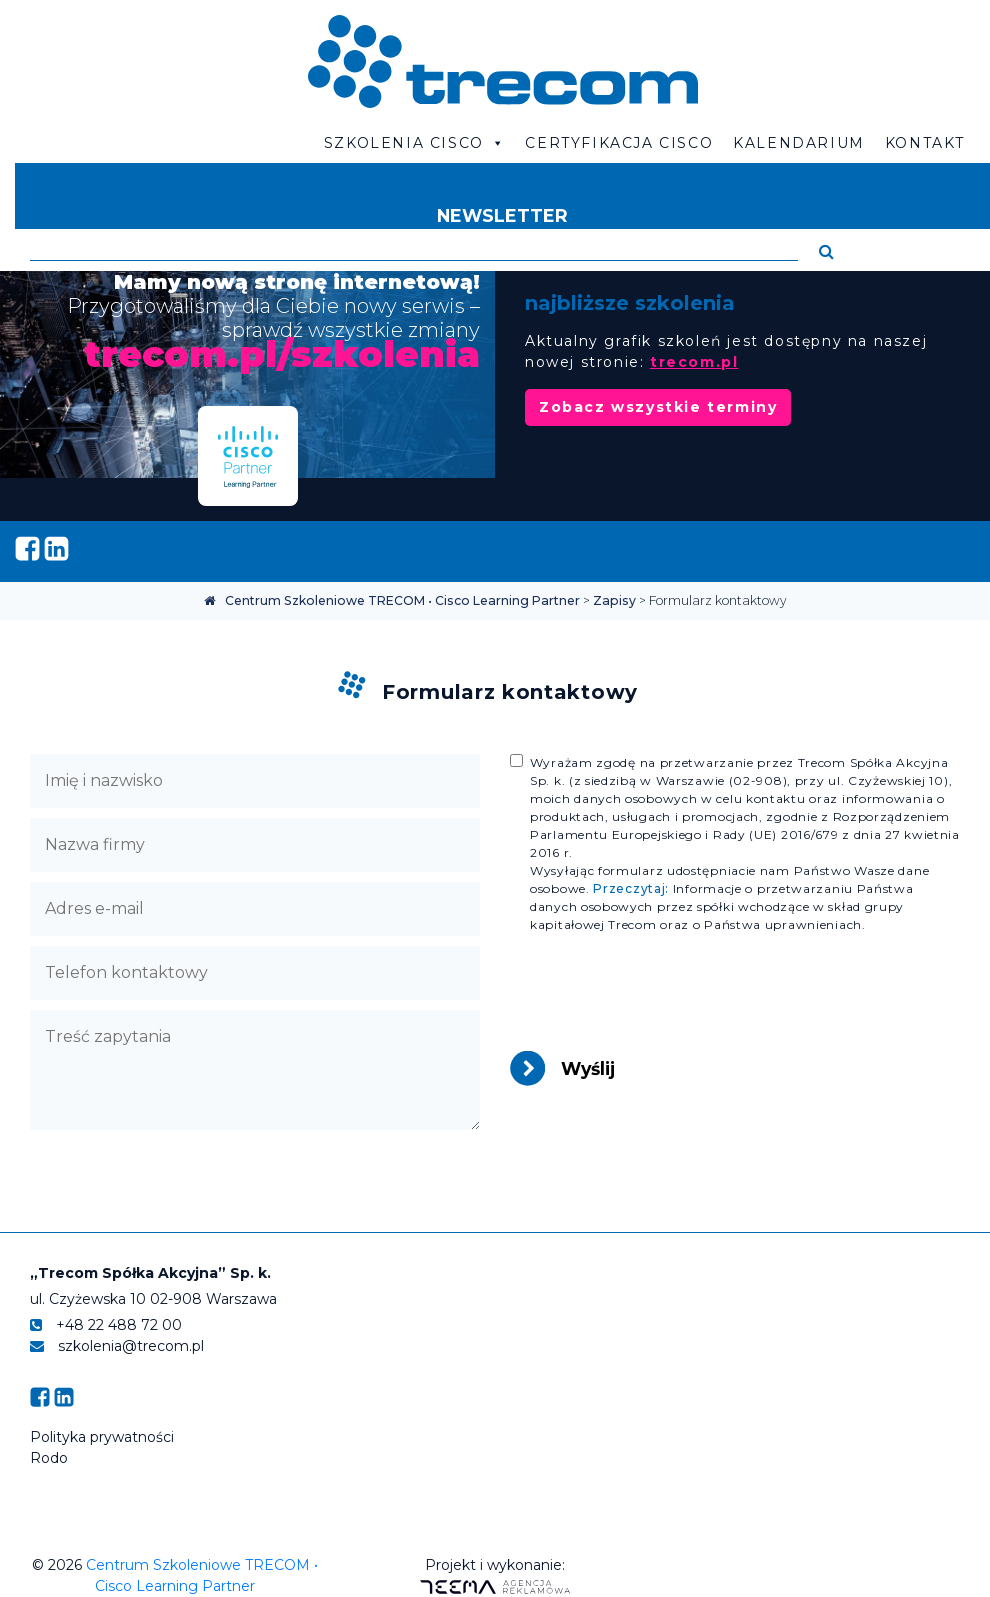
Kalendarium (799, 143)
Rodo (49, 1458)
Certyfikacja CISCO (619, 143)
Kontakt (925, 143)
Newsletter (502, 215)
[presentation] (662, 997)
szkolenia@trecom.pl (117, 1346)
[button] (826, 252)
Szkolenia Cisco (415, 143)
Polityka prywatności (102, 1437)
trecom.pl (694, 362)
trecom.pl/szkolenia (282, 354)
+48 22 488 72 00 (106, 1325)
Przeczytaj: (631, 888)
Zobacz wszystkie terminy (658, 407)
